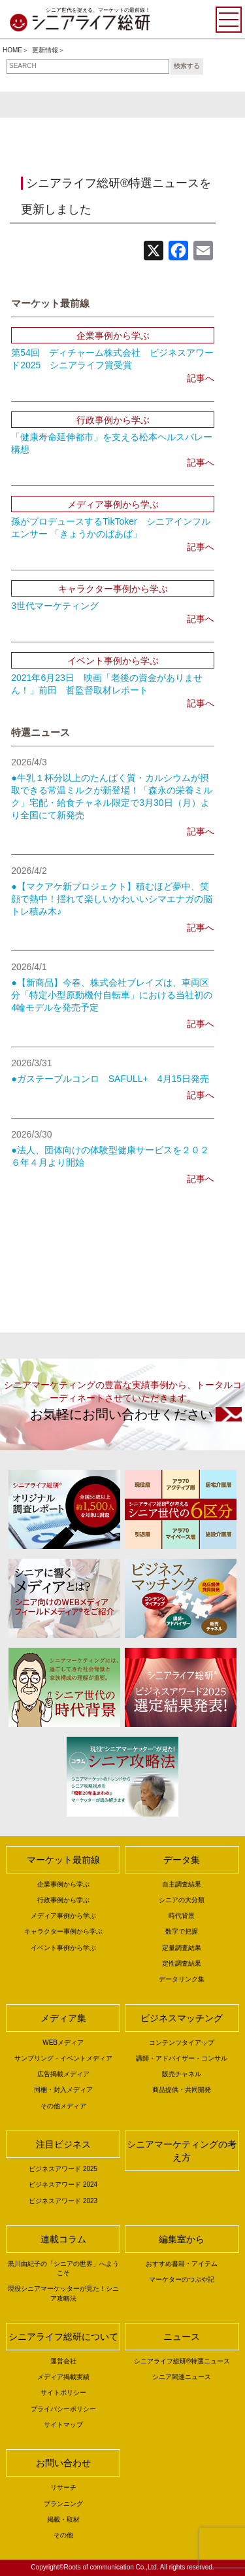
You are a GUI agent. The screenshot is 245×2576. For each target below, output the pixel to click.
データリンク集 (181, 1979)
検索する (187, 65)
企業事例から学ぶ (63, 1884)
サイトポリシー (63, 2392)
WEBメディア (63, 2042)
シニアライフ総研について (63, 2336)
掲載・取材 (63, 2519)
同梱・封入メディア (63, 2089)
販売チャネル (181, 2074)
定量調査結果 (181, 1947)
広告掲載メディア (63, 2074)
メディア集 (63, 2018)
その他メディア (63, 2106)
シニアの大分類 (181, 1900)
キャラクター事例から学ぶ (63, 1931)
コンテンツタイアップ (181, 2042)
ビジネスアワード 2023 (63, 2200)
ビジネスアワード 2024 (63, 2184)
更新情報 (45, 50)
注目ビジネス (63, 2144)
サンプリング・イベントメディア (63, 2058)
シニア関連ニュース (181, 2376)
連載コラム (63, 2239)
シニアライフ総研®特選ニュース (182, 2361)
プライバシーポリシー (63, 2408)
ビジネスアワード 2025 (63, 2168)
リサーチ (63, 2487)
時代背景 (182, 1915)
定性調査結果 (181, 1963)
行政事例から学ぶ (63, 1900)
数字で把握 (181, 1931)
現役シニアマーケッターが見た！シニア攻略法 (63, 2293)
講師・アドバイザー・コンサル (181, 2058)
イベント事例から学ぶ (63, 1947)
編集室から (181, 2239)
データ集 (181, 1859)
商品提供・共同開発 (181, 2089)
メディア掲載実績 (63, 2376)
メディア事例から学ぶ (63, 1915)
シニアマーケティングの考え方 (182, 2151)
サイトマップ (63, 2424)
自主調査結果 (181, 1884)
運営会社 (63, 2361)
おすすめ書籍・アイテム (182, 2263)
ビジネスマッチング (181, 2018)
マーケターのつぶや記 (181, 2279)
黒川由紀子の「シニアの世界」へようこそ (63, 2268)
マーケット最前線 (63, 1859)
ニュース (181, 2336)
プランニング (63, 2503)
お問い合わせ (63, 2463)
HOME (12, 50)
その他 (63, 2535)
